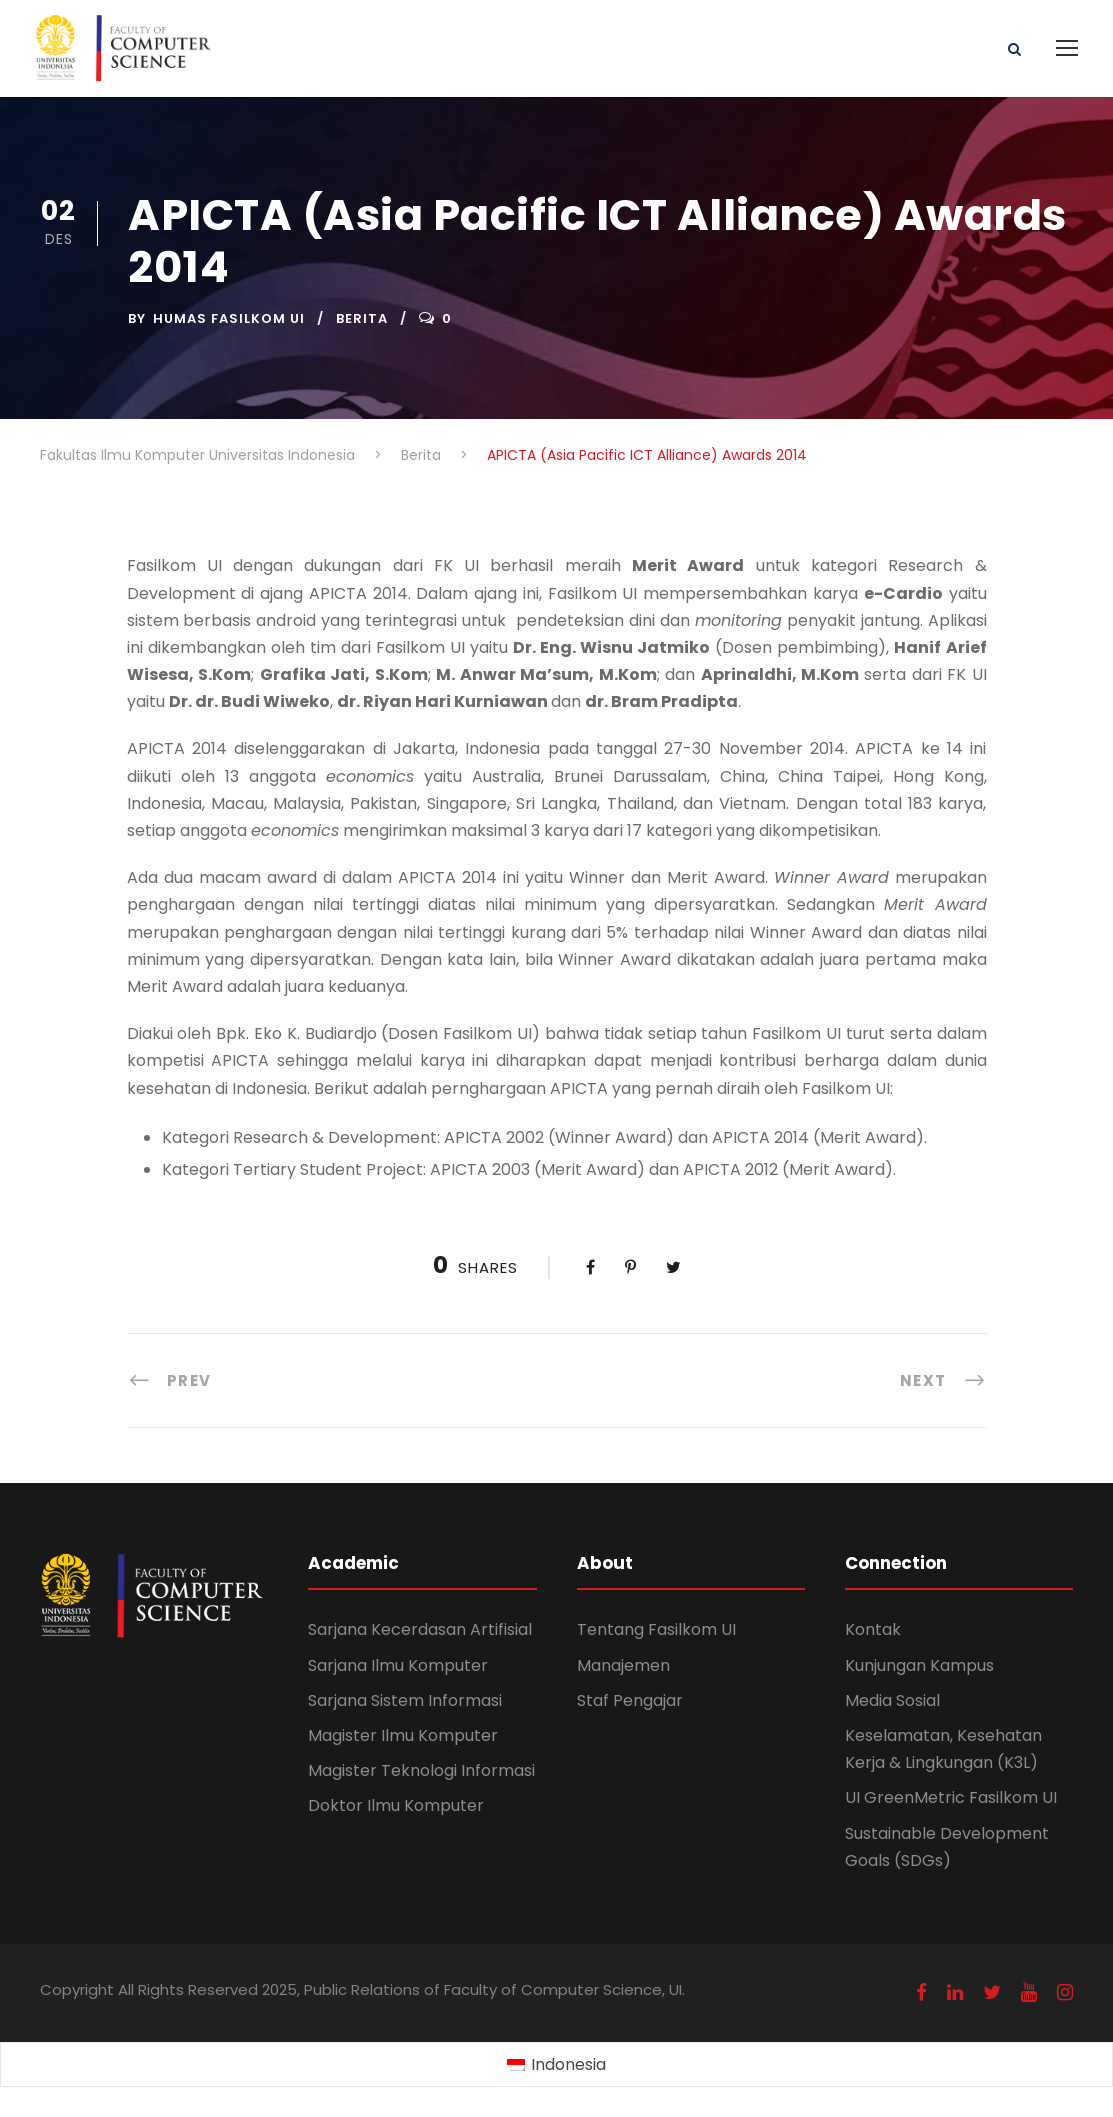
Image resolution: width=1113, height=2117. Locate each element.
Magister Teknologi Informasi (421, 1770)
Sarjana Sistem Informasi (405, 1700)
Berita (362, 318)
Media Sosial (892, 1700)
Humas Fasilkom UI (229, 318)
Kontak (873, 1629)
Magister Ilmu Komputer (403, 1735)
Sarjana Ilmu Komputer (398, 1665)
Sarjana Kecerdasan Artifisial (420, 1629)
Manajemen (623, 1665)
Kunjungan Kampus (919, 1665)
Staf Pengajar (630, 1700)
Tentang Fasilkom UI (656, 1629)
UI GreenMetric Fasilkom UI (951, 1797)
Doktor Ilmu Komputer (396, 1805)
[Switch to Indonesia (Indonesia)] (556, 2065)
